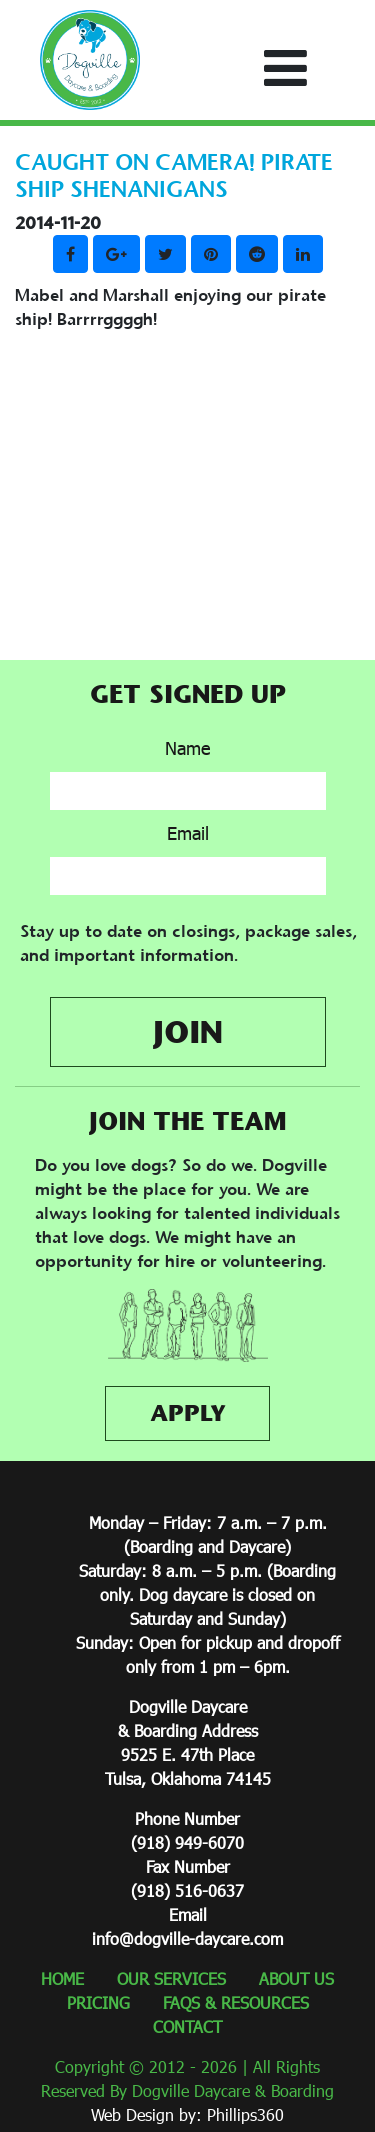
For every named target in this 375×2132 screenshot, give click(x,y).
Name (187, 748)
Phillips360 (245, 2114)
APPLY (188, 1413)
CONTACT (187, 2026)
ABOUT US (296, 1978)
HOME (62, 1978)
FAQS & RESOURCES (236, 2002)
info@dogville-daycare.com (187, 1938)
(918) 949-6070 (187, 1842)
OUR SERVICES (171, 1978)
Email (188, 833)
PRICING (98, 2002)
